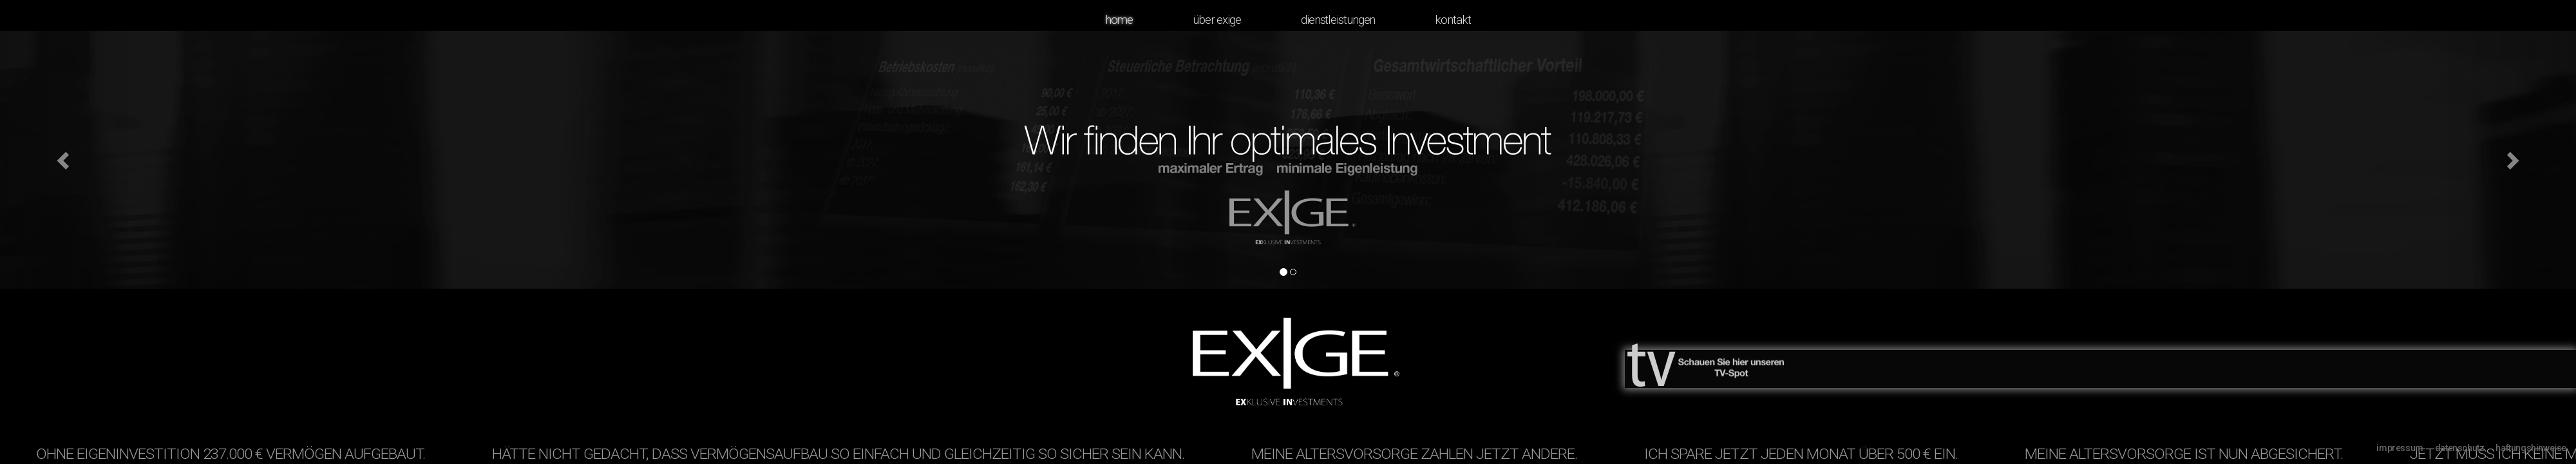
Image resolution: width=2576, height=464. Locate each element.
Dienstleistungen (1338, 20)
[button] (64, 160)
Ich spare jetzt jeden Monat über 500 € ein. (1807, 455)
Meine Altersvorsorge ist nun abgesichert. (2190, 455)
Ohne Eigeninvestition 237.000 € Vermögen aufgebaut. (236, 455)
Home (1119, 20)
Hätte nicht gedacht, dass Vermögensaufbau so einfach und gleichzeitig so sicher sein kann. (844, 455)
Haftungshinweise (2531, 448)
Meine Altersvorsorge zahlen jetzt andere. (1420, 455)
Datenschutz (2460, 448)
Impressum (2399, 448)
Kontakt (1452, 20)
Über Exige (1217, 20)
